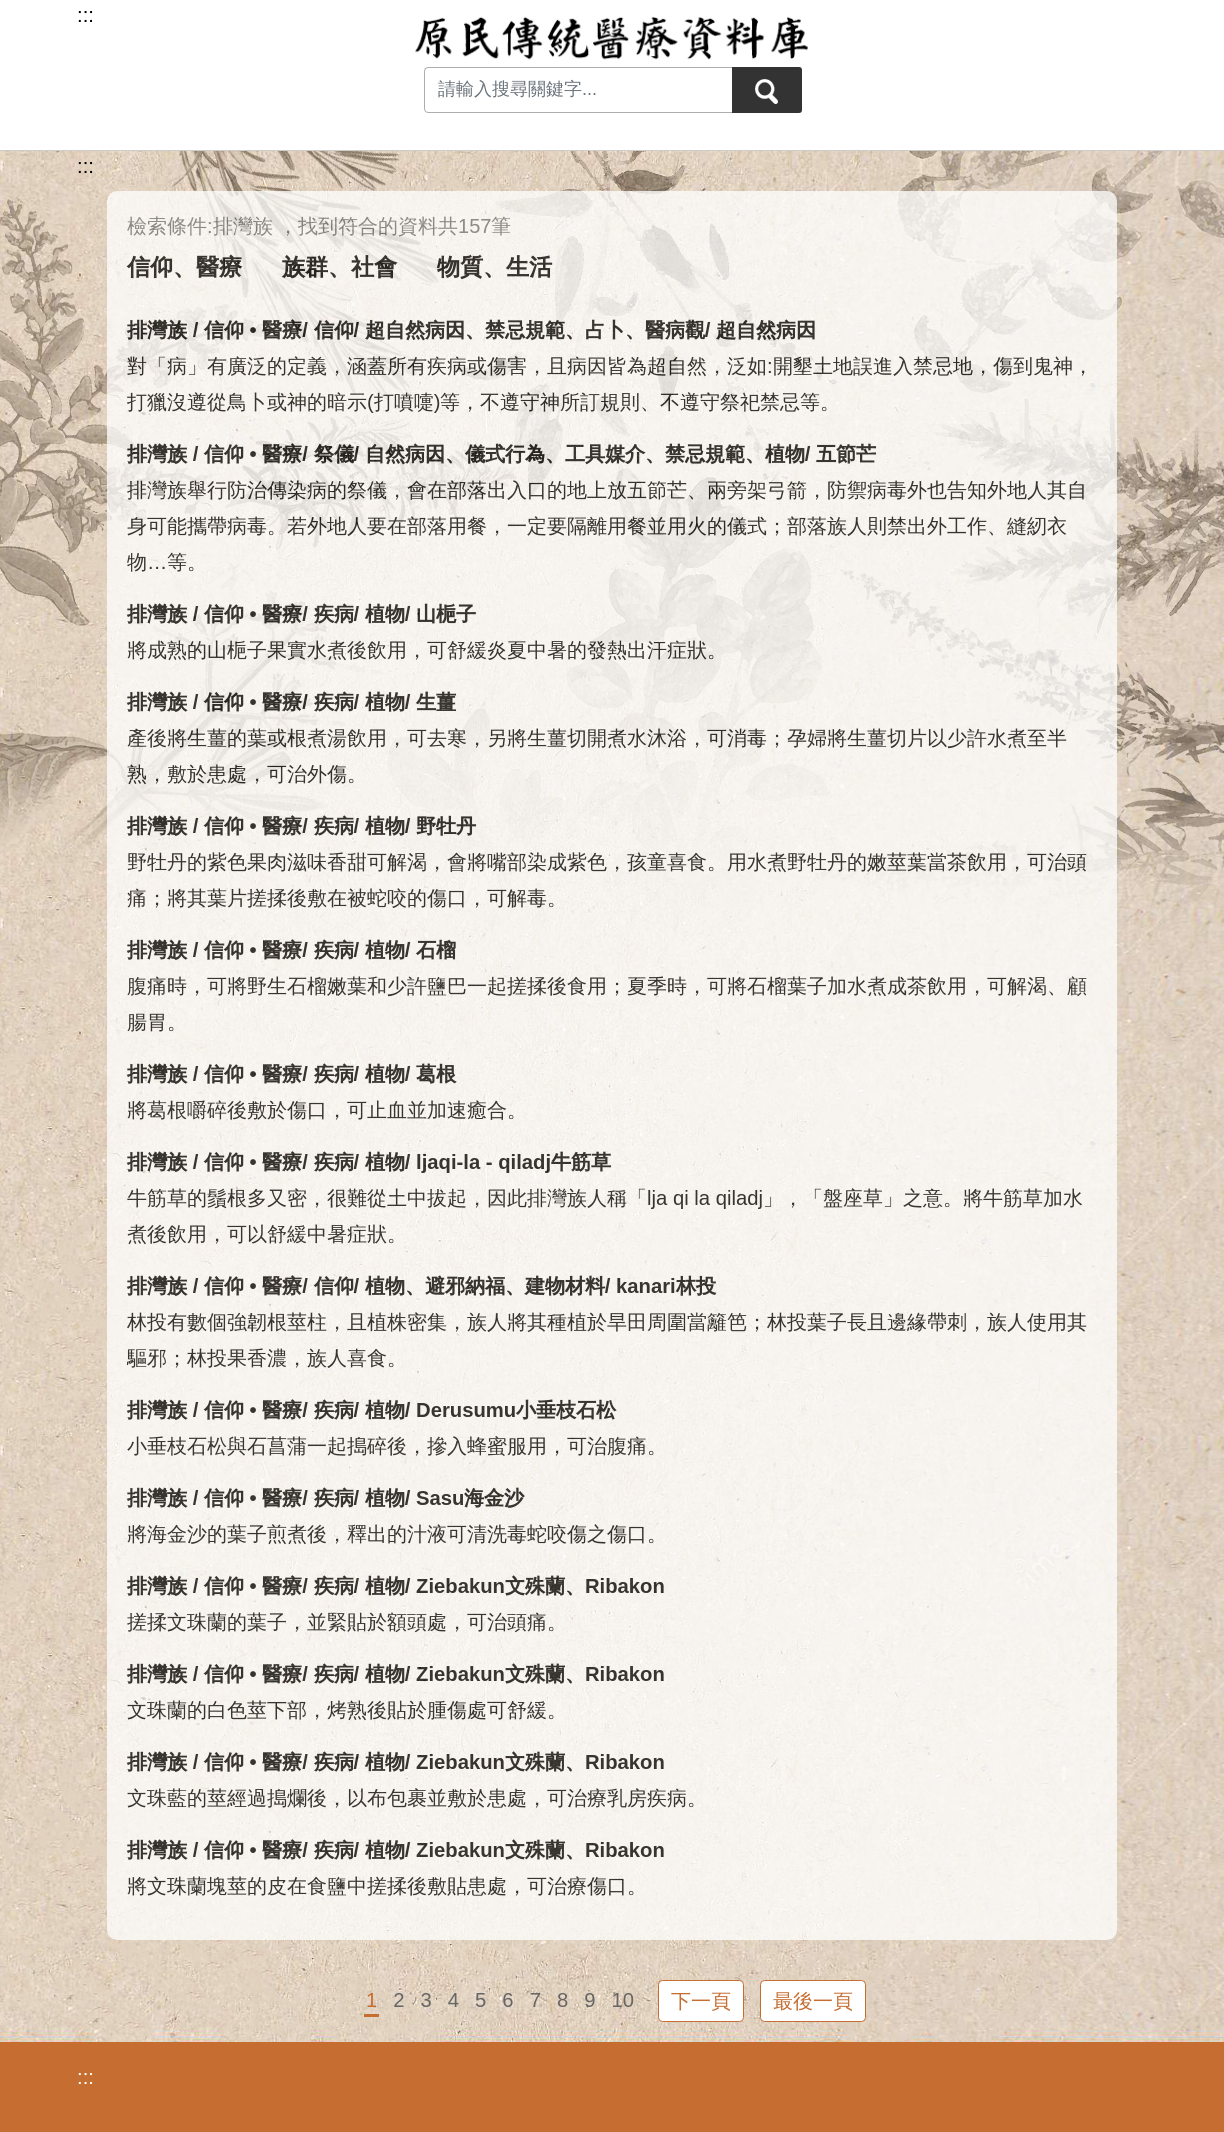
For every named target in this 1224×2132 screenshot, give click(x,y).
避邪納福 (465, 1286)
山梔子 (446, 614)
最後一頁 (813, 2001)
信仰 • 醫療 (253, 330)
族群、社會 (339, 267)
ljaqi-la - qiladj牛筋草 (513, 1162)
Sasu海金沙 (470, 1498)
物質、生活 (494, 267)
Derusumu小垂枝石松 (516, 1410)
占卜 (605, 330)
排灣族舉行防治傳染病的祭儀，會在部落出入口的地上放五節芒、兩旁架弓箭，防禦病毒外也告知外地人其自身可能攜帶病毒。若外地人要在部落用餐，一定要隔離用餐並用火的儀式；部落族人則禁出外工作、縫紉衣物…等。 (607, 526)
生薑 (436, 702)
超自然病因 (415, 330)
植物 (785, 454)
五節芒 (846, 454)
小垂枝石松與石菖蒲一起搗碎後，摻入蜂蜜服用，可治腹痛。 (397, 1446)
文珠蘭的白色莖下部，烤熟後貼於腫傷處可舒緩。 (347, 1710)
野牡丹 (446, 826)
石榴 (436, 950)
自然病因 (405, 454)
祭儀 (334, 454)
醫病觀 (675, 330)
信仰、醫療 (184, 267)
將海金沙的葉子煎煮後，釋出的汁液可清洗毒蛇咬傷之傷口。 (397, 1534)
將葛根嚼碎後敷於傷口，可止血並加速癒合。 (327, 1110)
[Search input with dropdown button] (578, 90)
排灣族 (157, 330)
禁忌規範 (525, 330)
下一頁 (701, 2001)
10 (622, 2000)
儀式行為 (505, 454)
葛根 (436, 1074)
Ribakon (625, 1586)
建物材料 (565, 1286)
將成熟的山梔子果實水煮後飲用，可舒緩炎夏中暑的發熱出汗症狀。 (427, 650)
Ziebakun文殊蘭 (490, 1586)
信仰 (334, 330)
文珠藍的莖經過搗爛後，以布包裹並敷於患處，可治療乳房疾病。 (417, 1798)
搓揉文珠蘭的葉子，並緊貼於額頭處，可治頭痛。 (347, 1622)
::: (85, 166)
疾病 (334, 614)
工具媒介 (605, 454)
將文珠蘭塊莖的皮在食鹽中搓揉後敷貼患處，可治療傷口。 (387, 1886)
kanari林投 (666, 1286)
